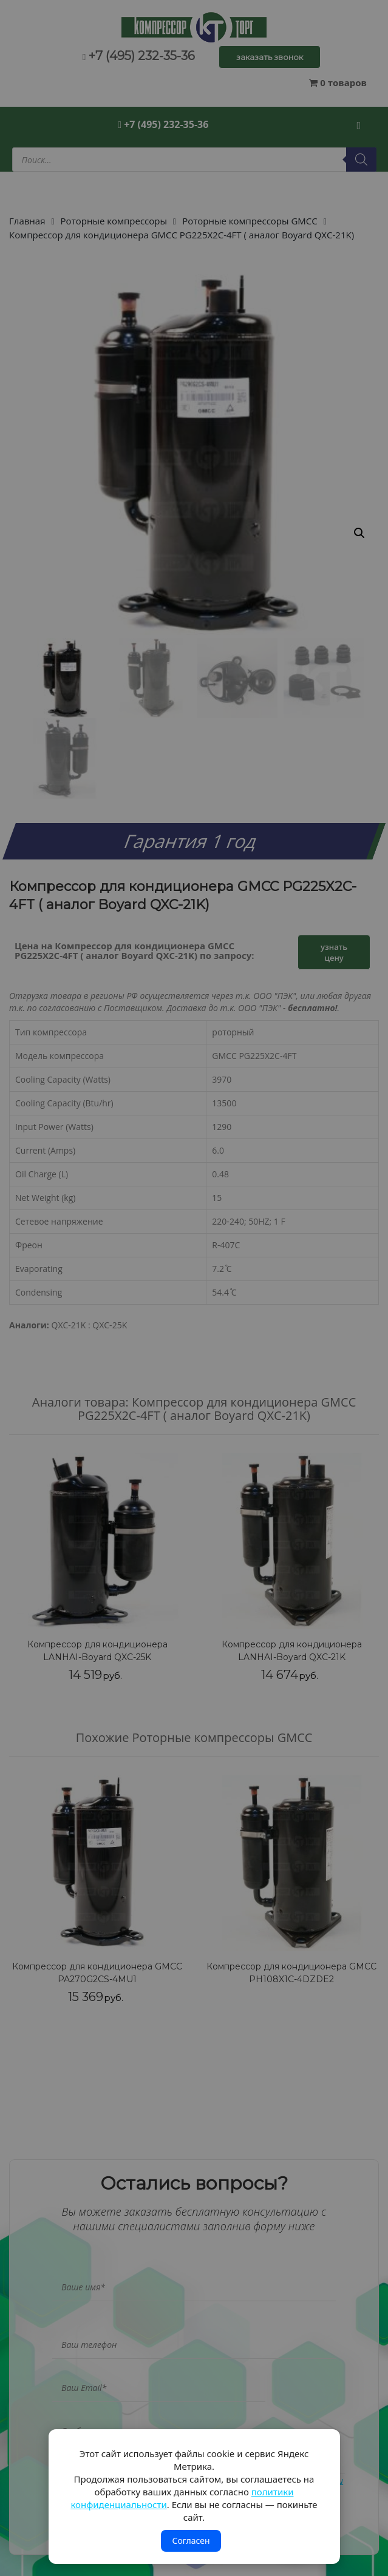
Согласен (190, 2540)
